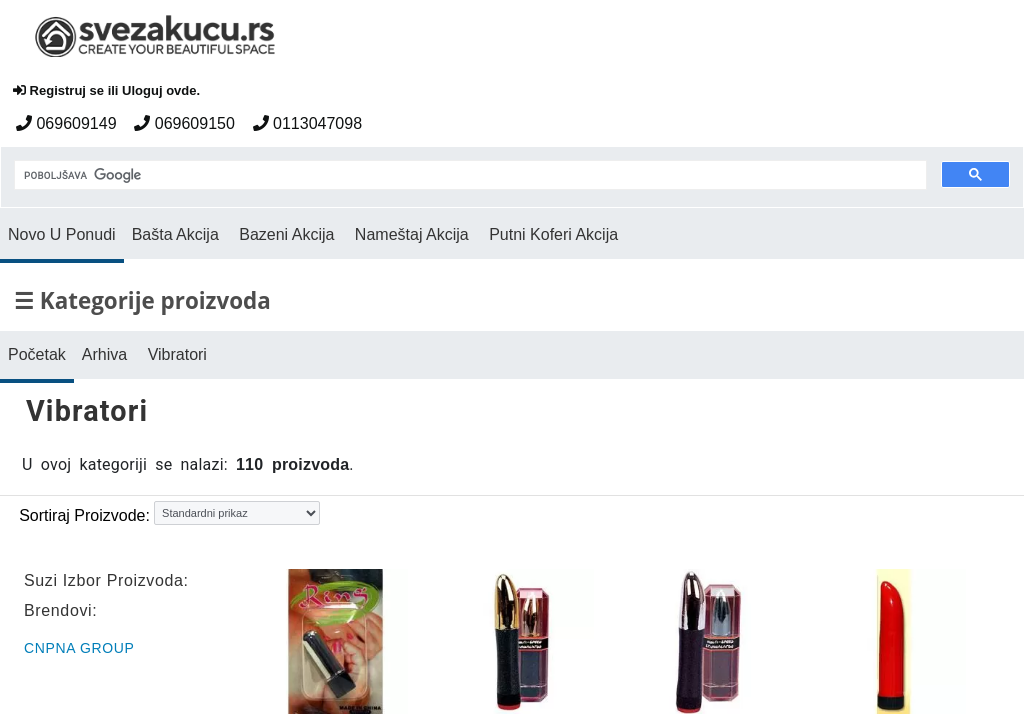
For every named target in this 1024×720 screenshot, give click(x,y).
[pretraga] (468, 176)
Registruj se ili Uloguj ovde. (106, 90)
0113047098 (307, 123)
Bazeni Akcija (286, 234)
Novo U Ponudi (62, 234)
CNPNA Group (79, 648)
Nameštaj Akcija (412, 234)
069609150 (184, 123)
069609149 (66, 123)
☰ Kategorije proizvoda (142, 300)
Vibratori (177, 354)
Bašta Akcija (175, 234)
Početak (37, 354)
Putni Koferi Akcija (553, 234)
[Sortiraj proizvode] (237, 513)
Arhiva (104, 354)
